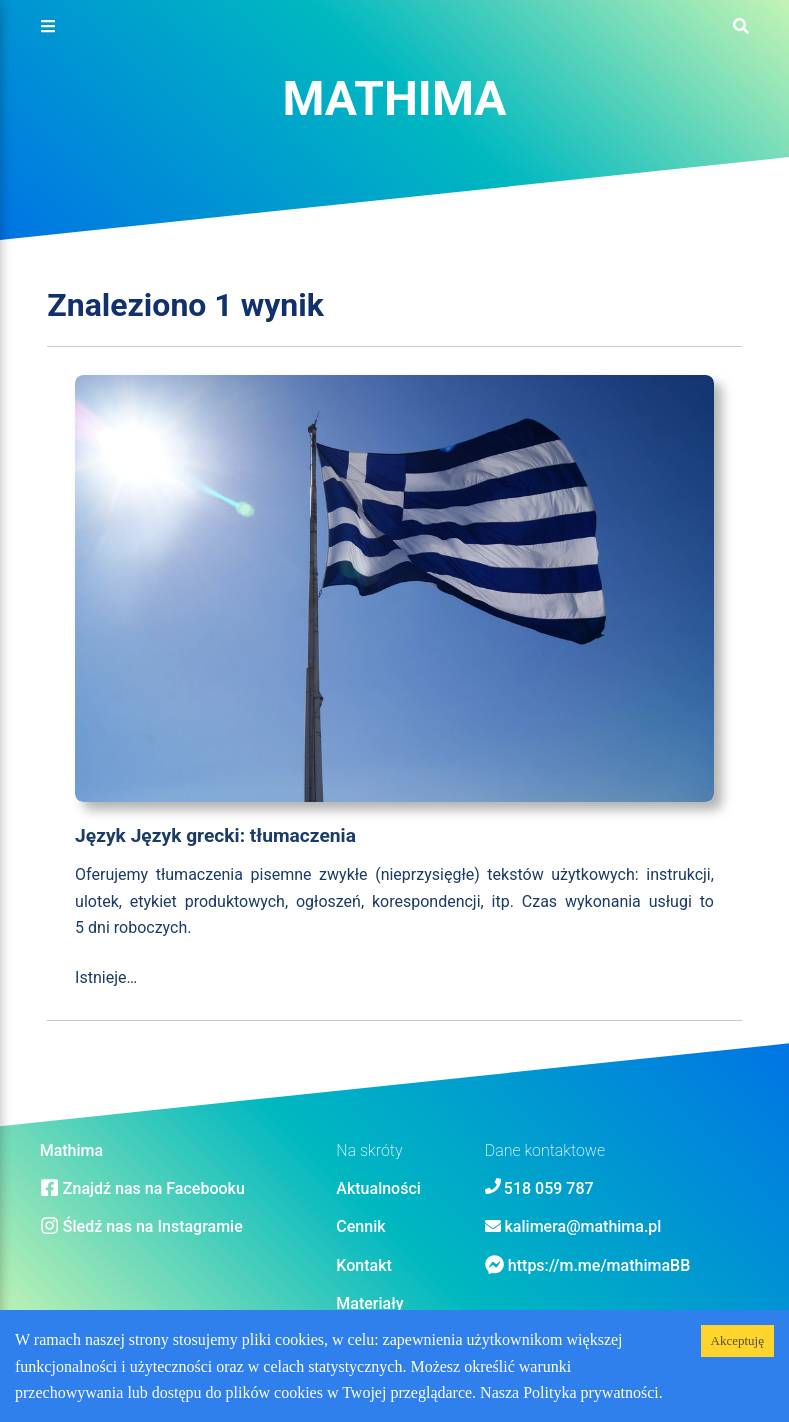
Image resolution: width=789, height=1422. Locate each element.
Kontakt (364, 1265)
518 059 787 (549, 1188)
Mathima (394, 98)
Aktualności (378, 1188)
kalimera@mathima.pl (583, 1226)
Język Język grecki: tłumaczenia (215, 835)
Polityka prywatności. (593, 1392)
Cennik (360, 1226)
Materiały (369, 1303)
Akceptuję (737, 1340)
